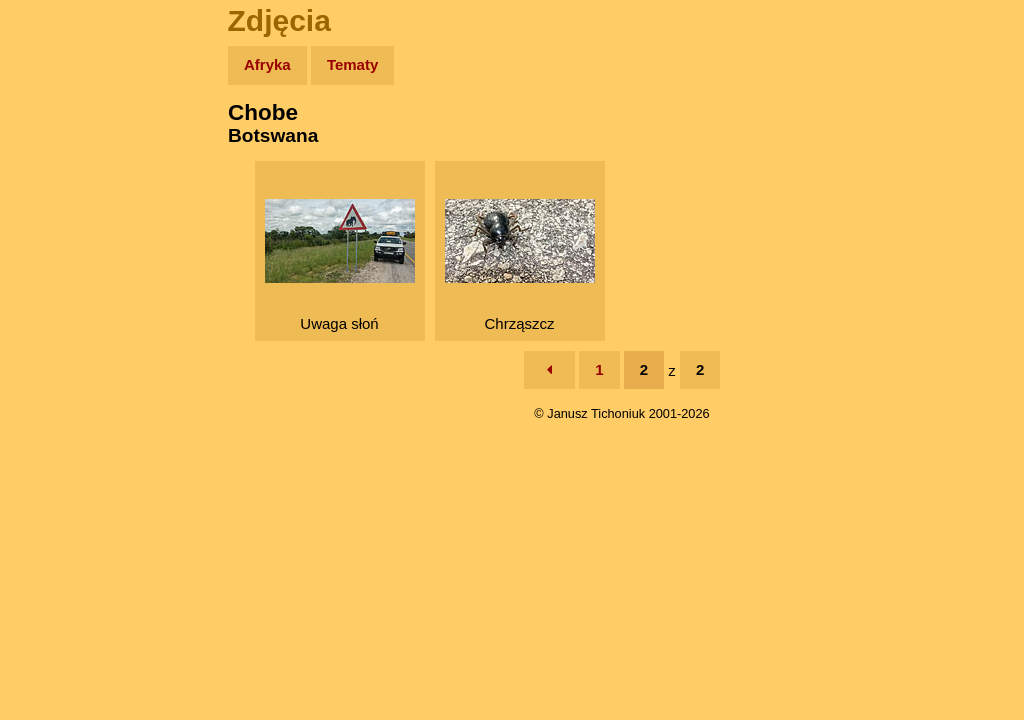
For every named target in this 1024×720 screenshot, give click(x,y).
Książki (59, 258)
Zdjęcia (59, 181)
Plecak (57, 335)
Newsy (57, 219)
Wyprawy (66, 142)
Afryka (267, 64)
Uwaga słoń (340, 265)
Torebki (60, 412)
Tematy (352, 64)
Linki (51, 373)
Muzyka (60, 296)
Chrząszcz (520, 265)
